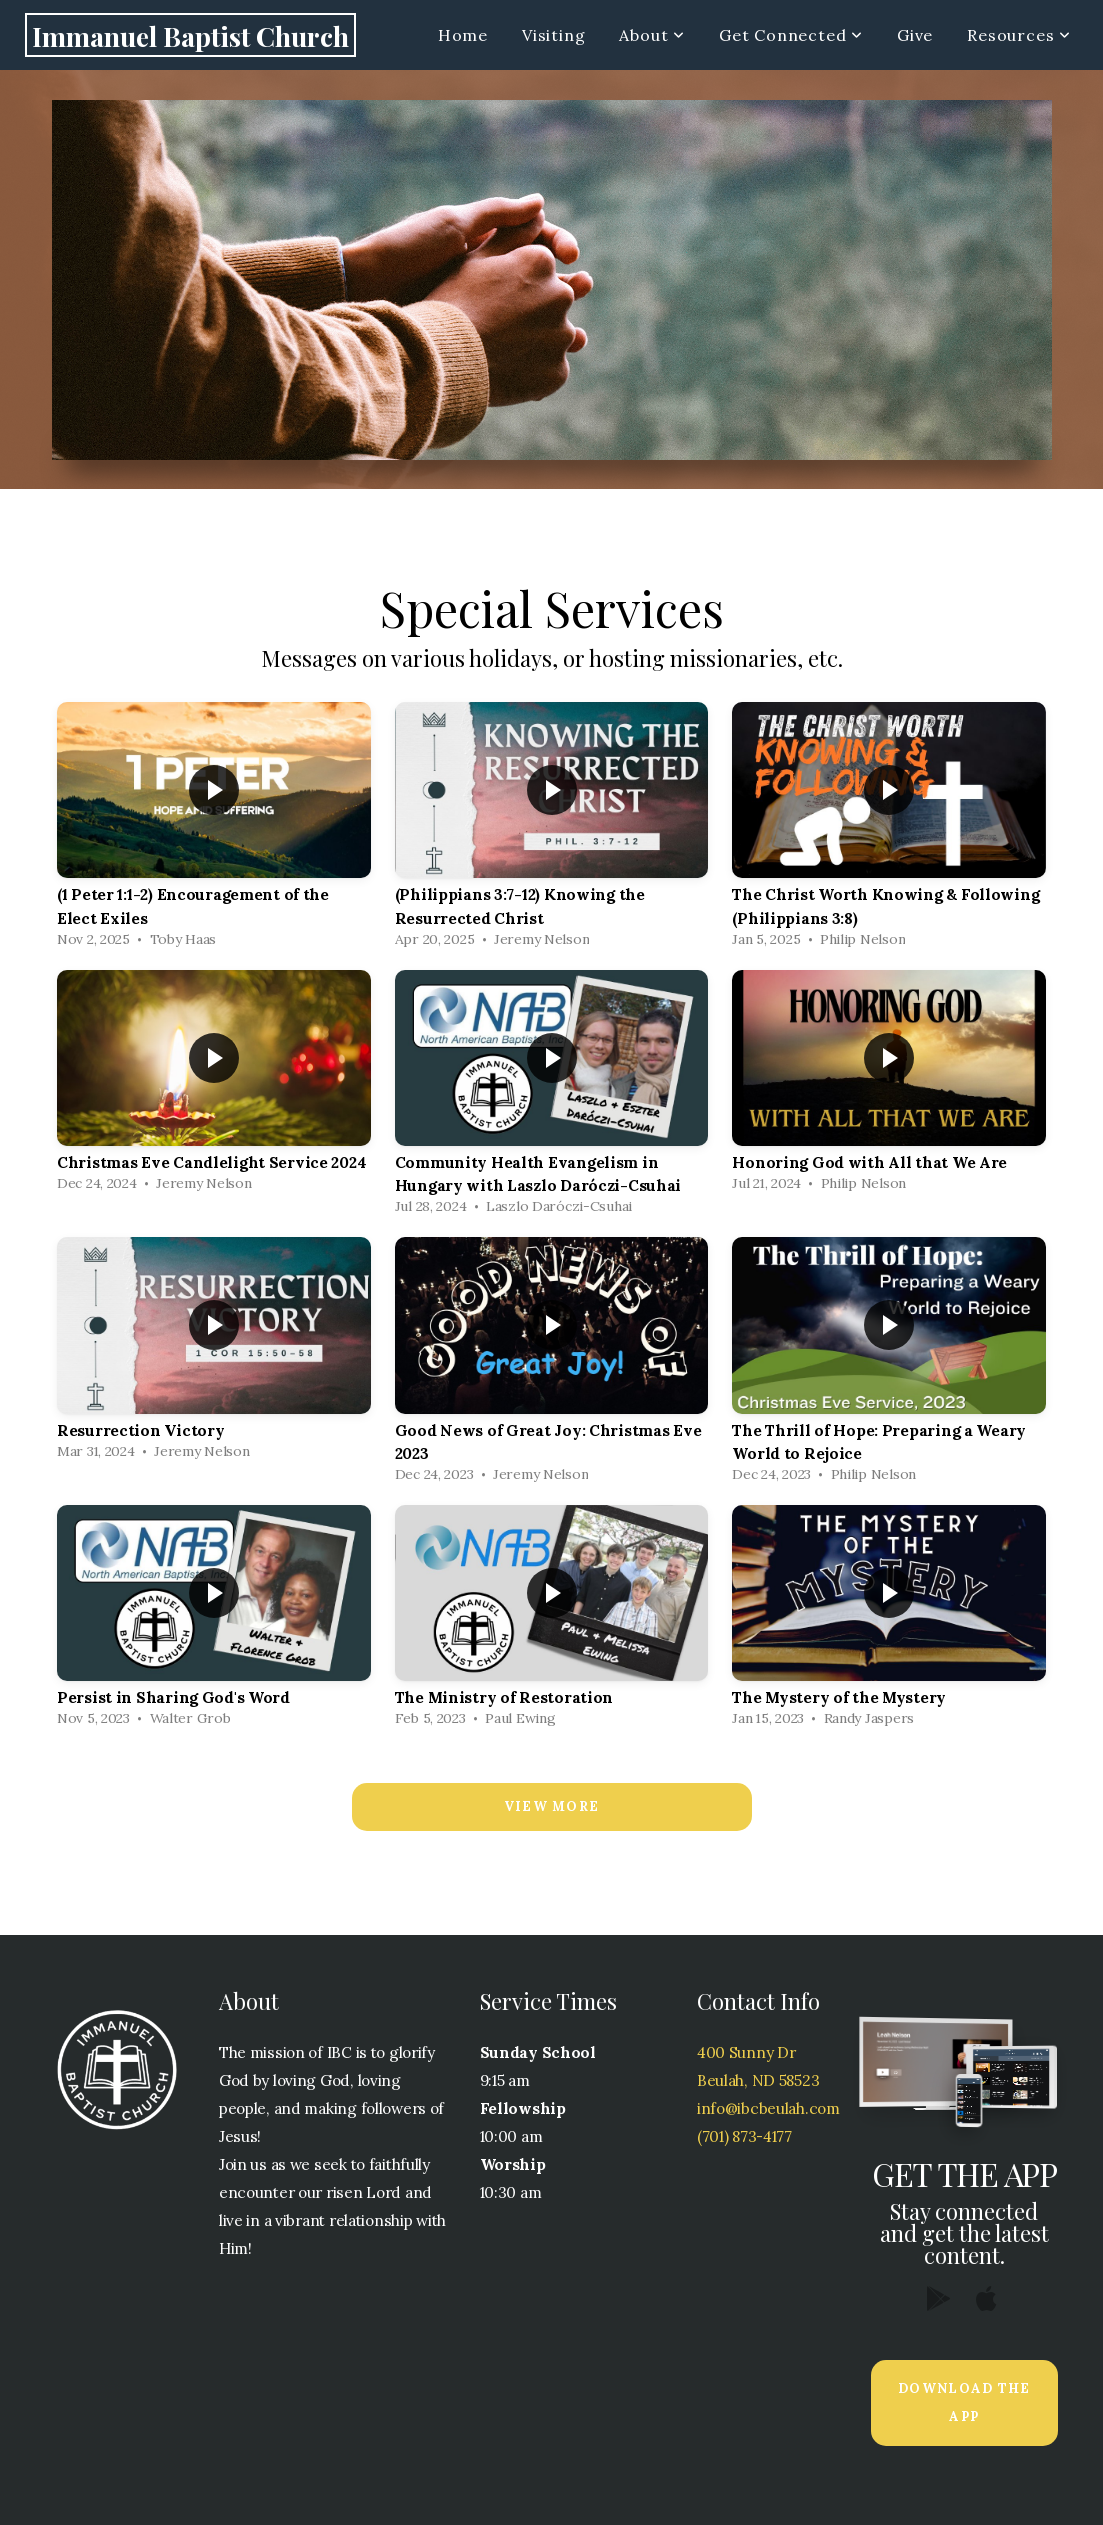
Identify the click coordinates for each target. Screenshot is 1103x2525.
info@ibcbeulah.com (768, 2108)
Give (915, 35)
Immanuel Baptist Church (190, 36)
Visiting (553, 35)
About (652, 35)
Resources (1019, 35)
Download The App (964, 2402)
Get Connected (791, 35)
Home (463, 35)
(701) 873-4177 (744, 2136)
